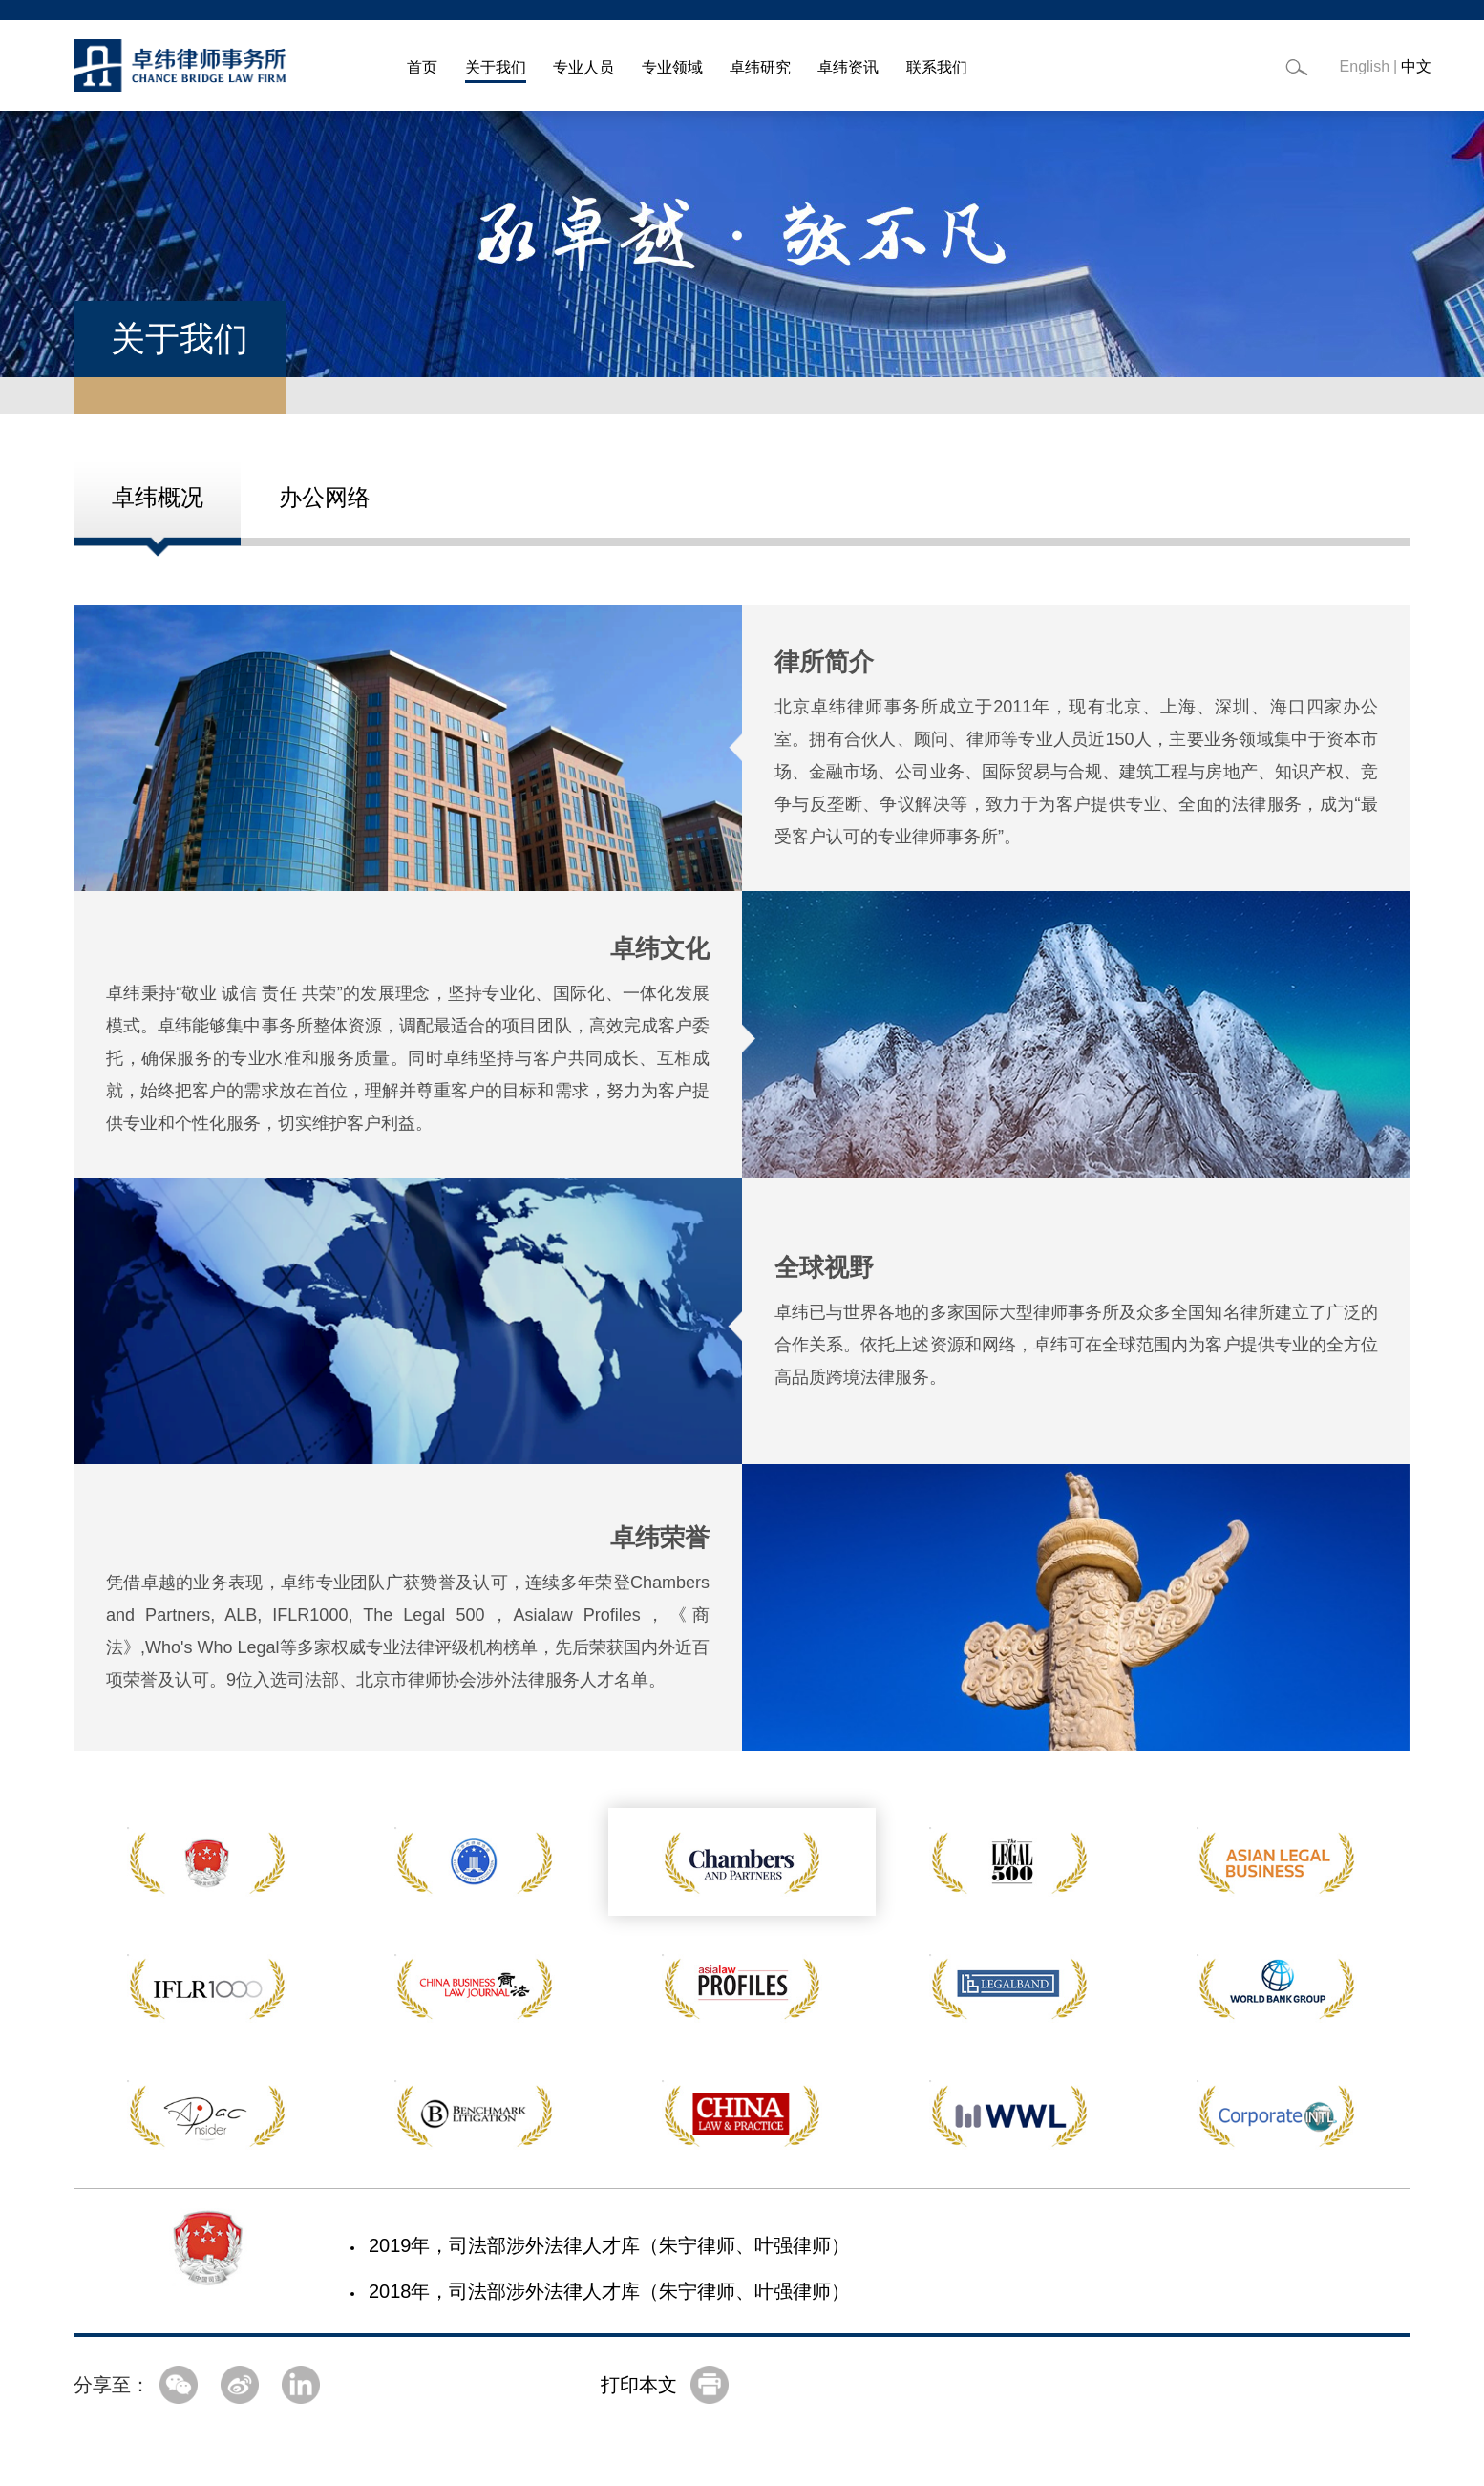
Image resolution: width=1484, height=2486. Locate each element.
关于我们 (495, 67)
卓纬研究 (760, 67)
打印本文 (639, 2384)
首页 (422, 67)
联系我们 (936, 67)
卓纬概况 (157, 497)
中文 (1416, 66)
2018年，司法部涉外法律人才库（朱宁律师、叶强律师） (610, 2291)
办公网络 (325, 497)
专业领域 (672, 67)
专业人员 (583, 67)
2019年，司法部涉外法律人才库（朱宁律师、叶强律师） (610, 2245)
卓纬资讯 (848, 67)
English (1364, 66)
